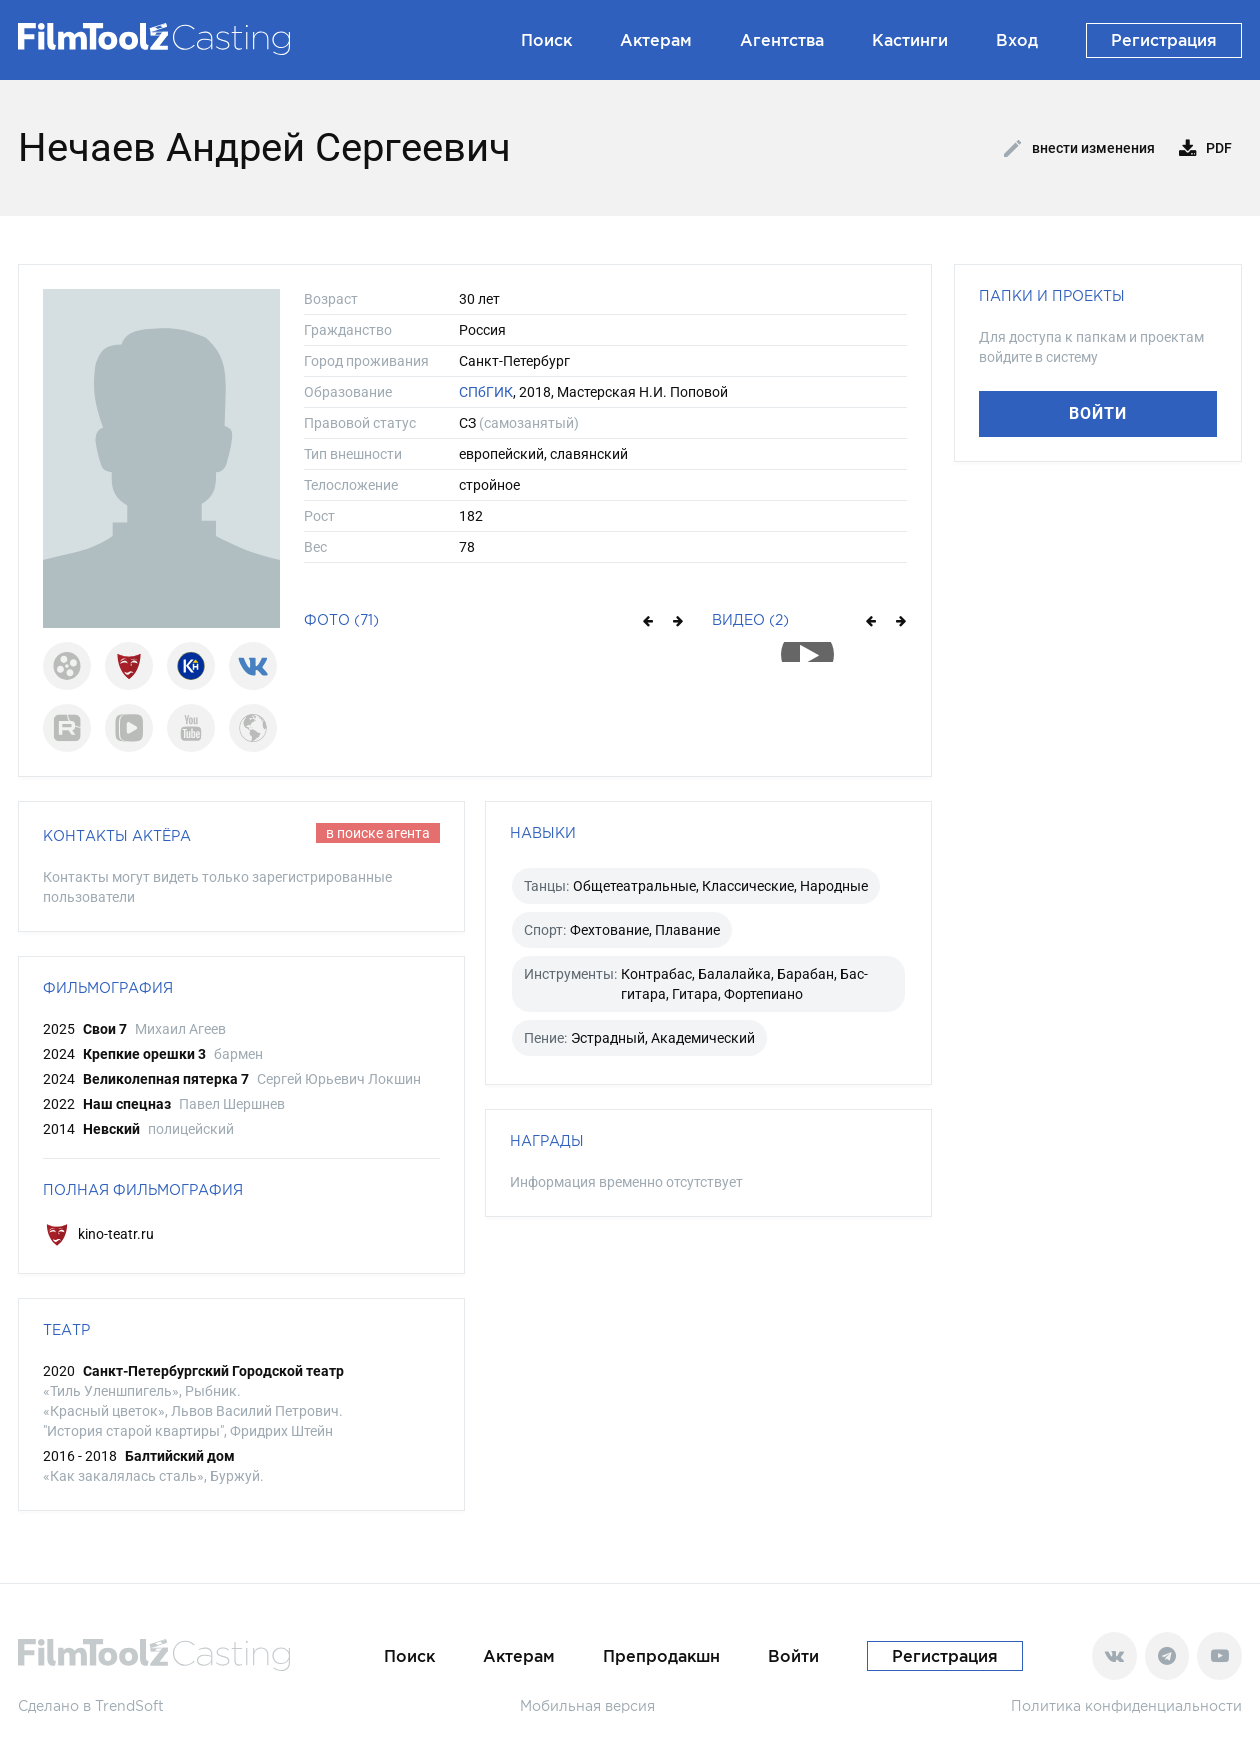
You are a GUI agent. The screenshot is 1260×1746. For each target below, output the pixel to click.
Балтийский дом (180, 1456)
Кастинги (910, 40)
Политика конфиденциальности (1126, 1705)
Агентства (782, 40)
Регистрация (1164, 40)
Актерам (656, 40)
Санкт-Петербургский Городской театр (213, 1371)
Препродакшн (661, 1656)
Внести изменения (1079, 149)
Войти (1098, 413)
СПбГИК (486, 392)
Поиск (546, 40)
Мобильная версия (587, 1705)
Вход (1017, 40)
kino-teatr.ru (98, 1234)
